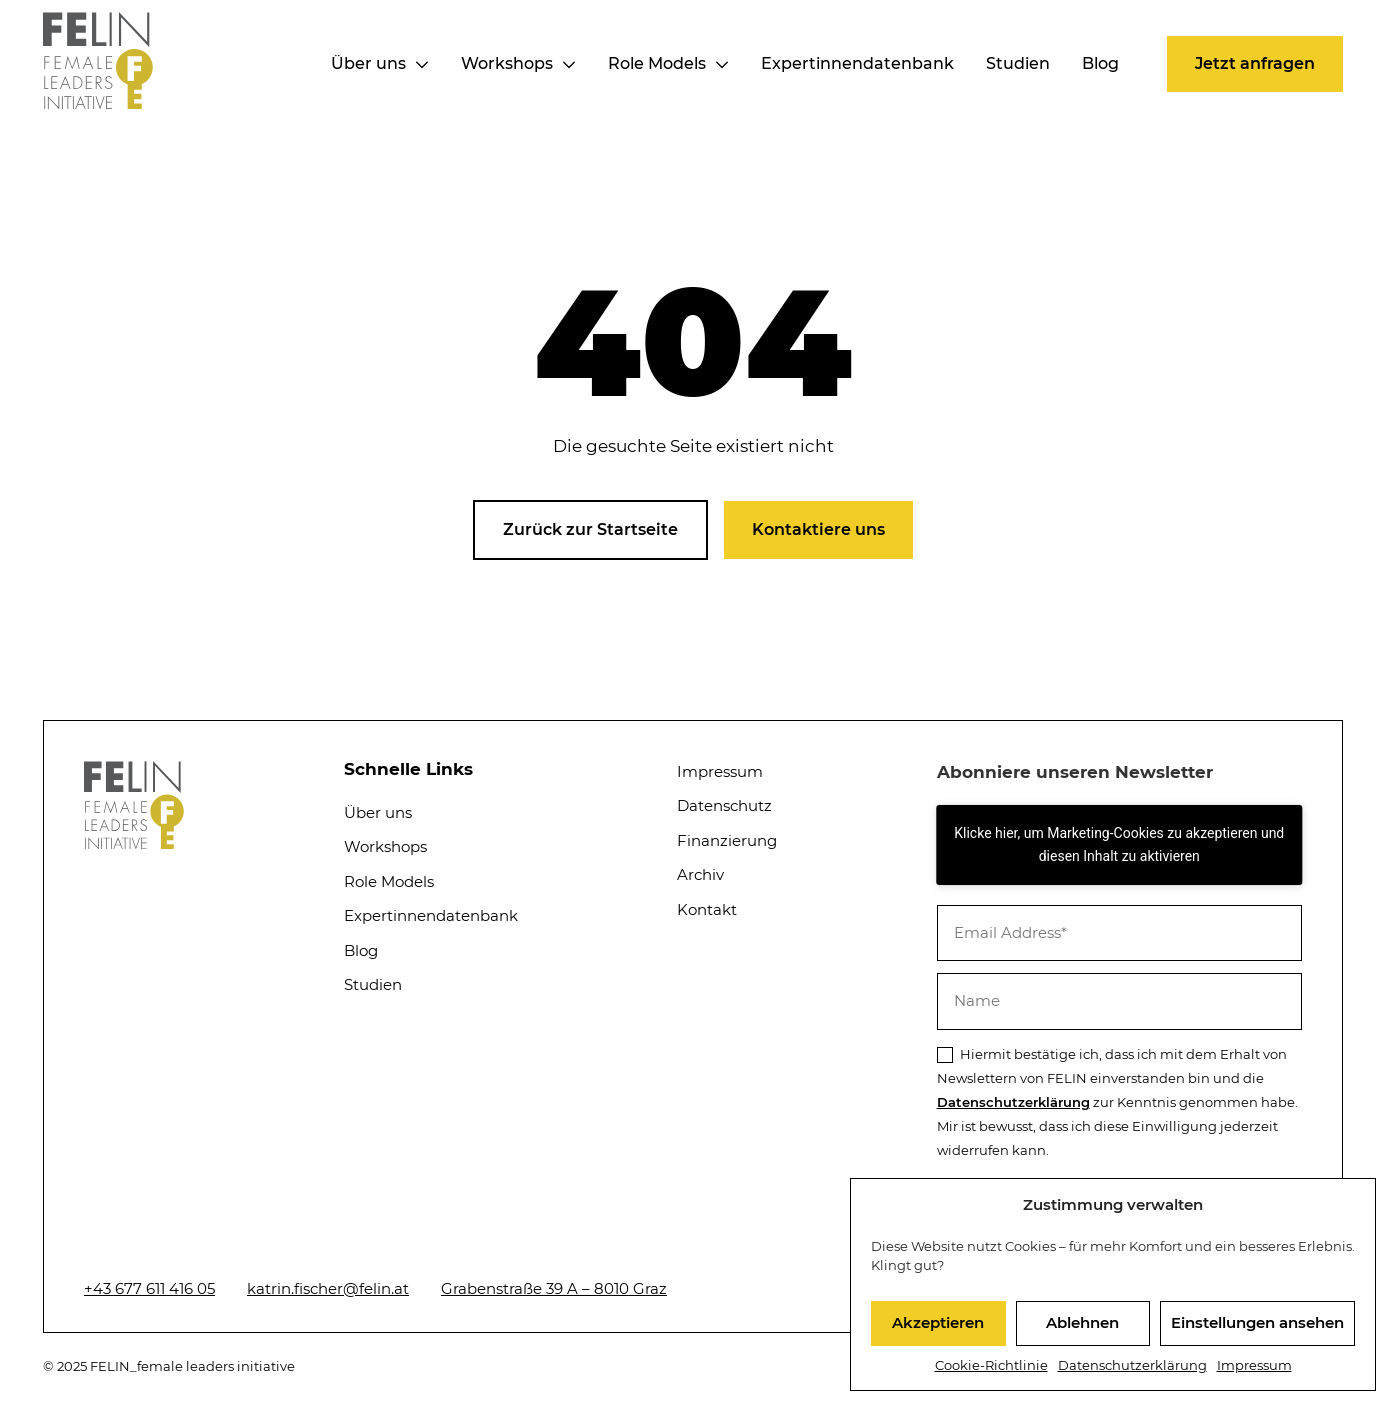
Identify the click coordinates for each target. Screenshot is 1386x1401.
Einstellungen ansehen (1257, 1322)
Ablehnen (1082, 1322)
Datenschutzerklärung (1132, 1365)
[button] (1255, 64)
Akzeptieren (938, 1322)
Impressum (1254, 1365)
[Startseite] (98, 103)
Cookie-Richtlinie (991, 1365)
